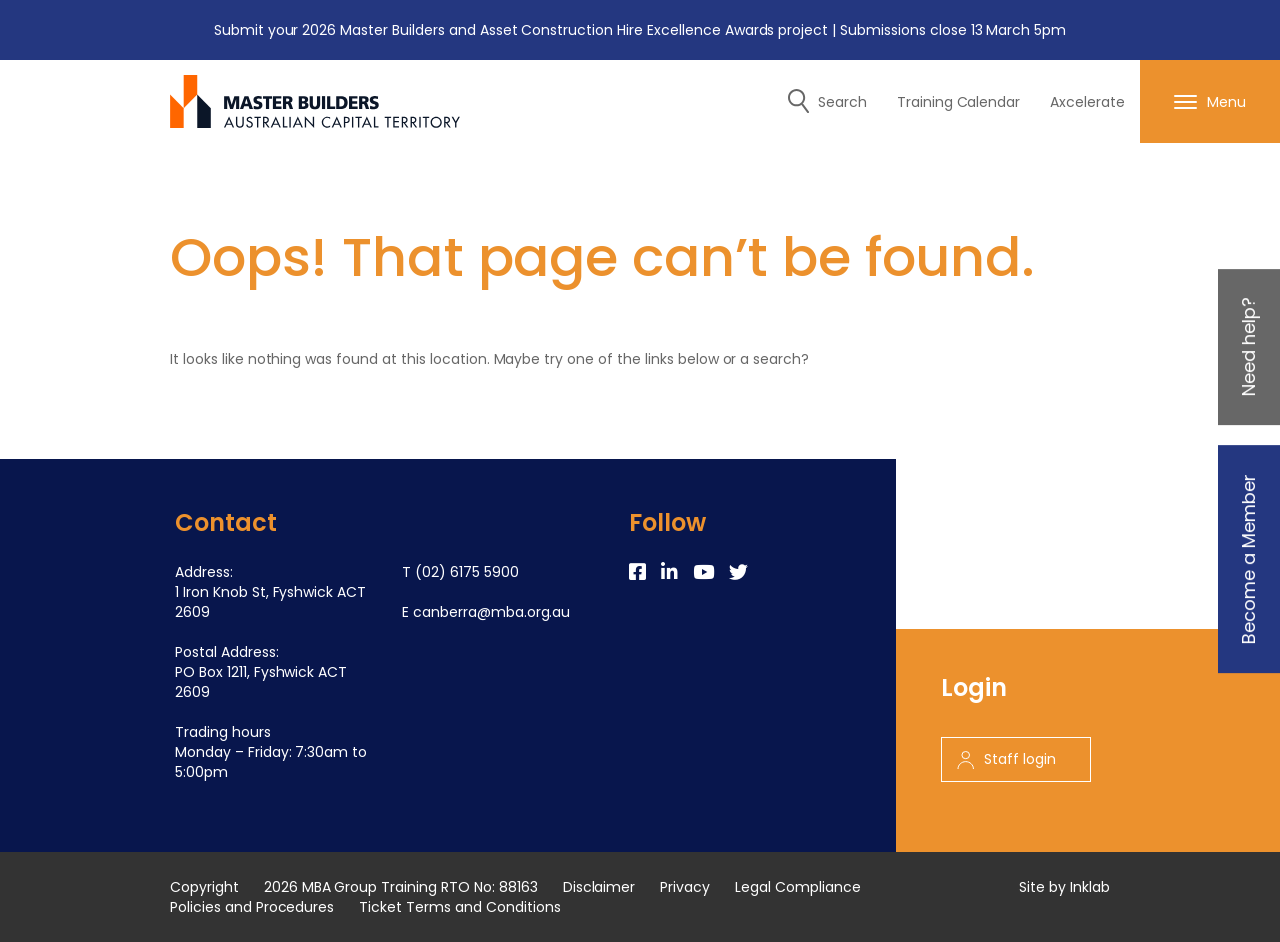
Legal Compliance (798, 887)
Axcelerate (1087, 102)
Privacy (685, 887)
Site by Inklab (1064, 887)
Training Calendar (959, 102)
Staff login (1006, 759)
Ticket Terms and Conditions (459, 907)
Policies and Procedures (252, 907)
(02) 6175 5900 (467, 572)
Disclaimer (599, 887)
